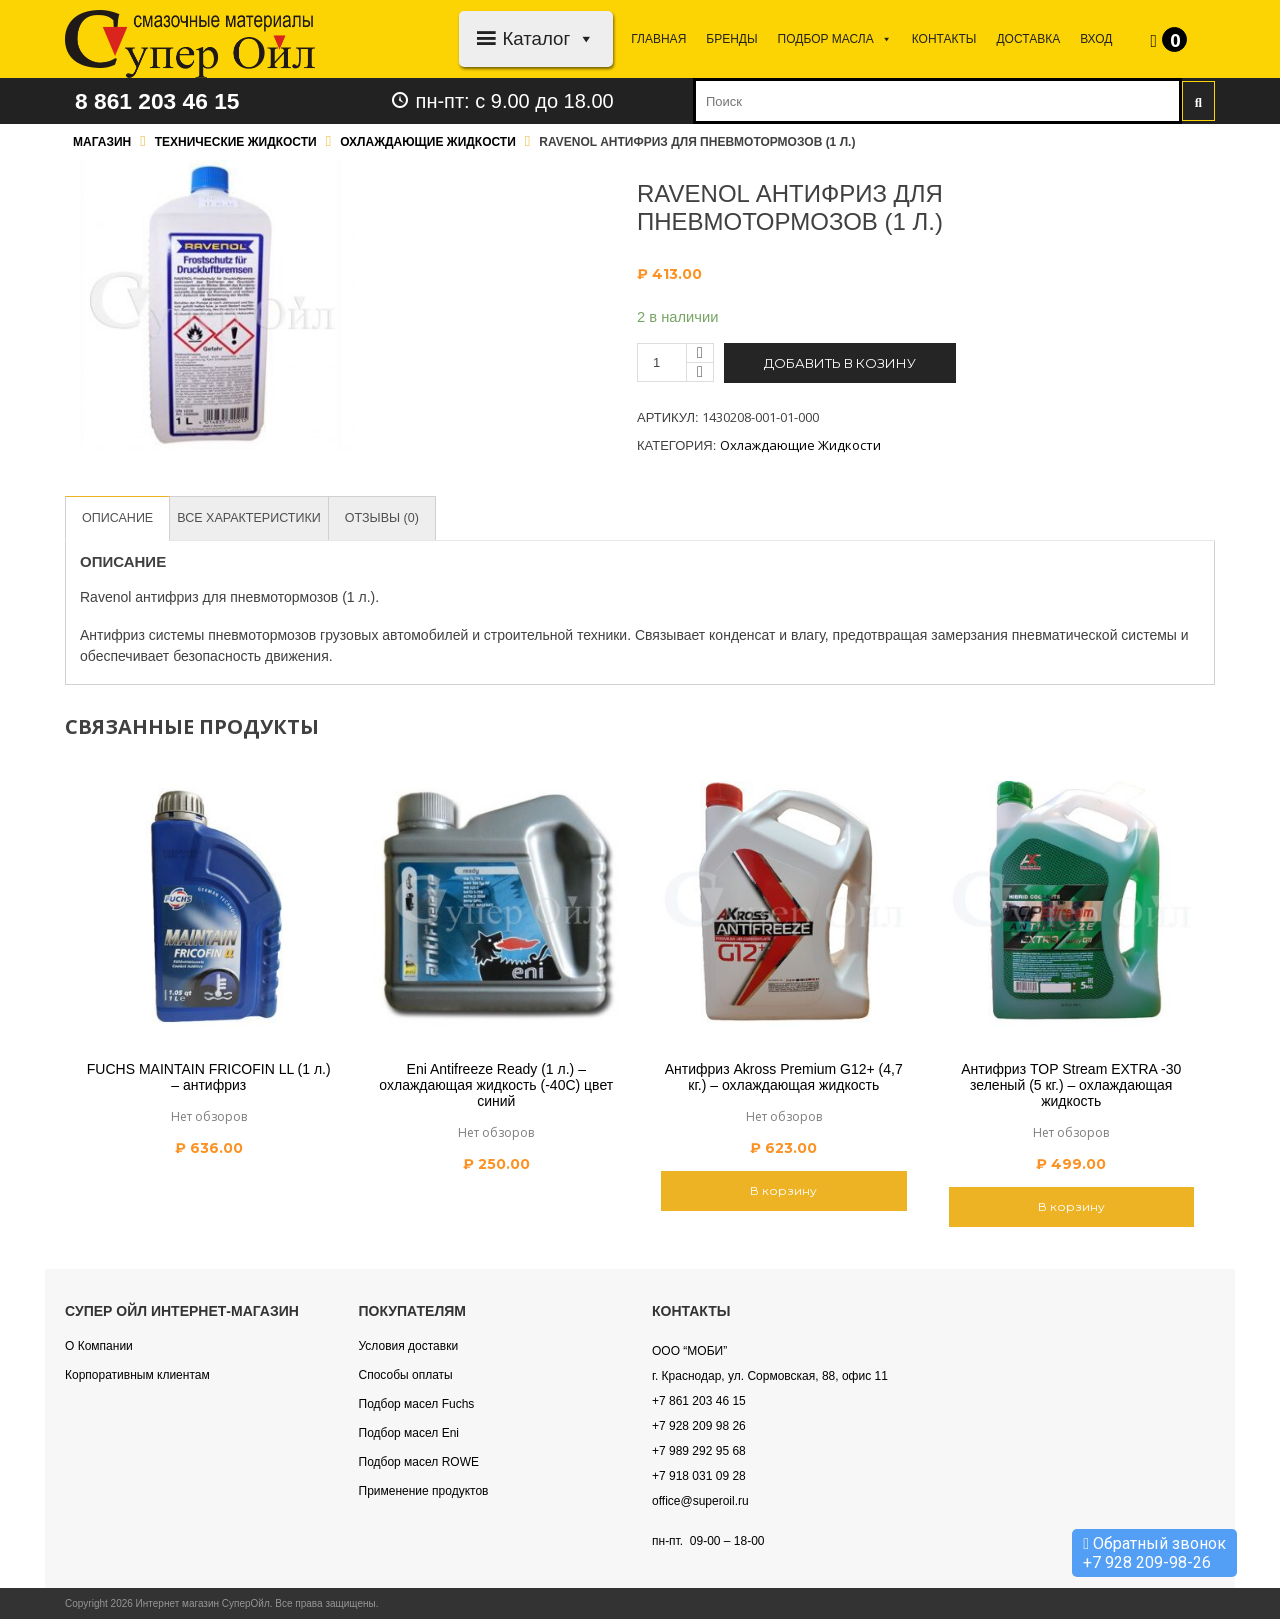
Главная (658, 39)
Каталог (548, 38)
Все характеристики (254, 518)
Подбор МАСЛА (835, 39)
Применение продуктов (424, 1492)
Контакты (944, 39)
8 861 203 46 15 (162, 100)
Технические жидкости (236, 142)
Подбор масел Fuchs (417, 1405)
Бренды (731, 39)
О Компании (99, 1347)
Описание (119, 518)
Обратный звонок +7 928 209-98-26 (1154, 1553)
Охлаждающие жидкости (428, 142)
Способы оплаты (406, 1376)
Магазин (102, 142)
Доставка (1028, 39)
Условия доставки (409, 1347)
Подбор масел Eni (409, 1434)
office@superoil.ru (700, 1502)
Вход (1096, 39)
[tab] (119, 518)
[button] (582, 38)
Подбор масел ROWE (419, 1463)
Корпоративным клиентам (137, 1376)
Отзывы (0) (391, 518)
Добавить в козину (840, 363)
